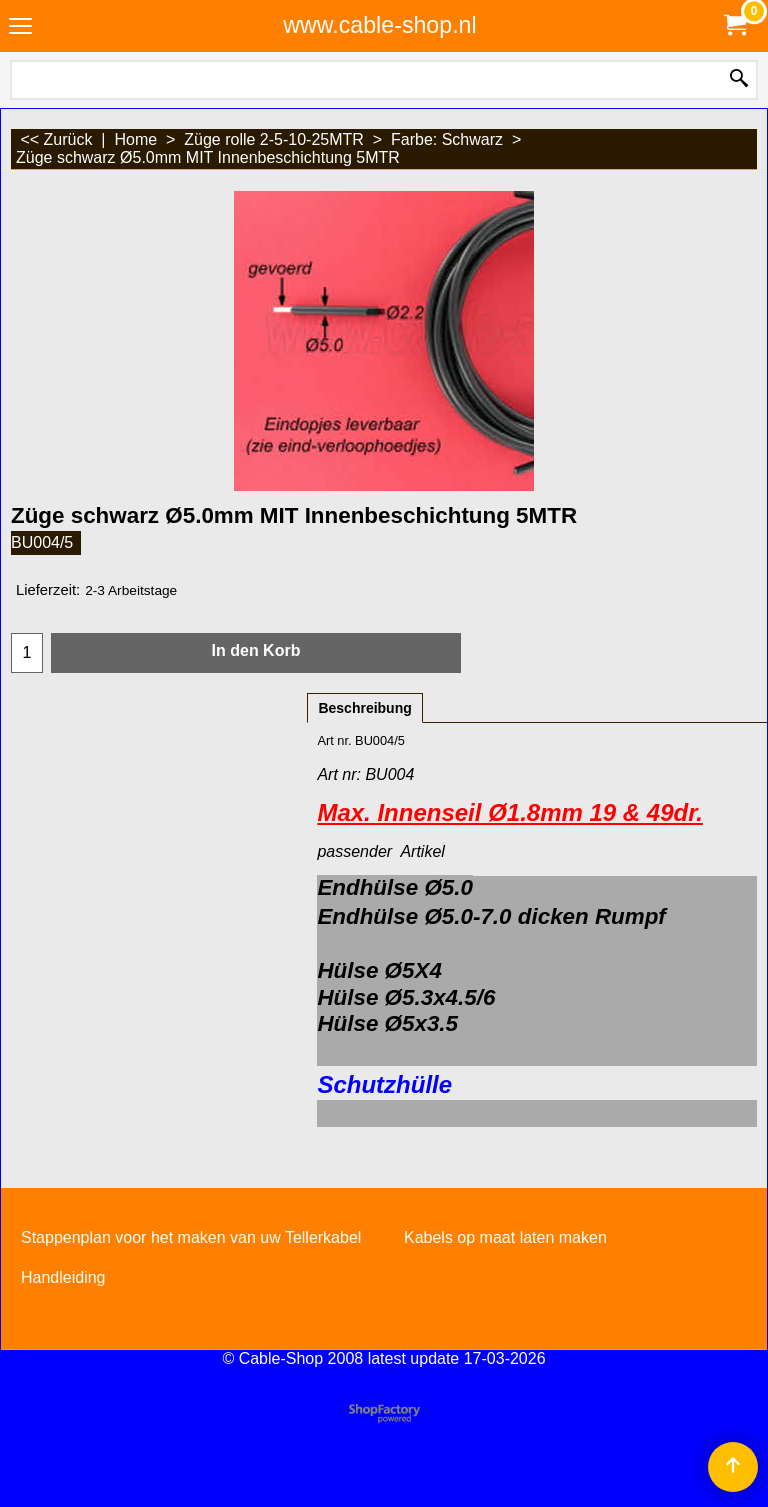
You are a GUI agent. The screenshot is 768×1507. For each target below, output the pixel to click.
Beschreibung (364, 708)
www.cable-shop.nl (379, 25)
